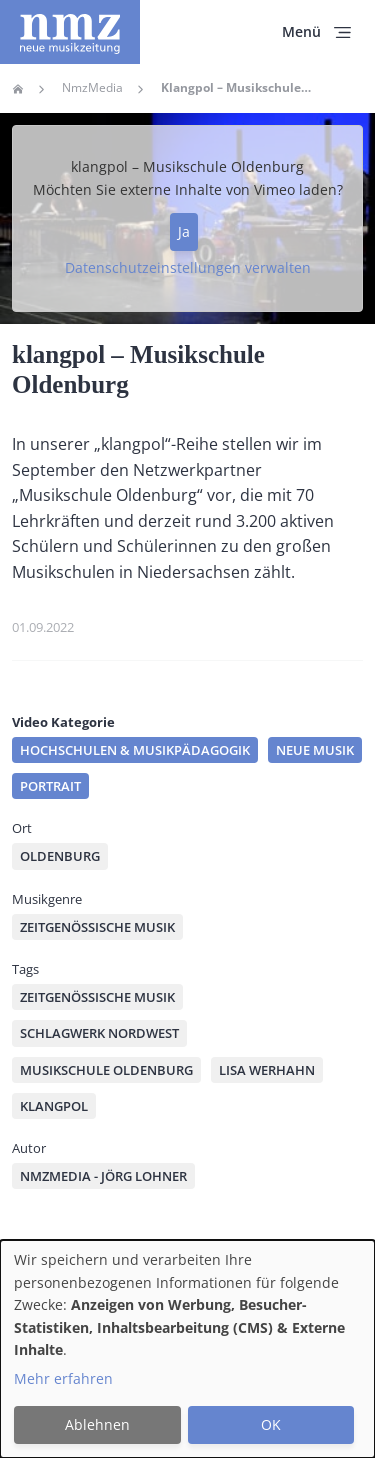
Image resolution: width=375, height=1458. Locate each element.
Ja (184, 231)
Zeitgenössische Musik (97, 927)
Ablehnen (97, 1424)
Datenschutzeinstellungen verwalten (188, 267)
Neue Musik (315, 750)
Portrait (50, 786)
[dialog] (187, 1349)
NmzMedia (92, 88)
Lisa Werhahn (267, 1070)
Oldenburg (60, 856)
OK (271, 1424)
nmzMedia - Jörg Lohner (103, 1176)
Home (18, 89)
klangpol (54, 1106)
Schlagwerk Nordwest (99, 1033)
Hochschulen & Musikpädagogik (135, 750)
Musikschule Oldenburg (106, 1070)
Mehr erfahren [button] (63, 1378)
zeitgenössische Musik (97, 997)
